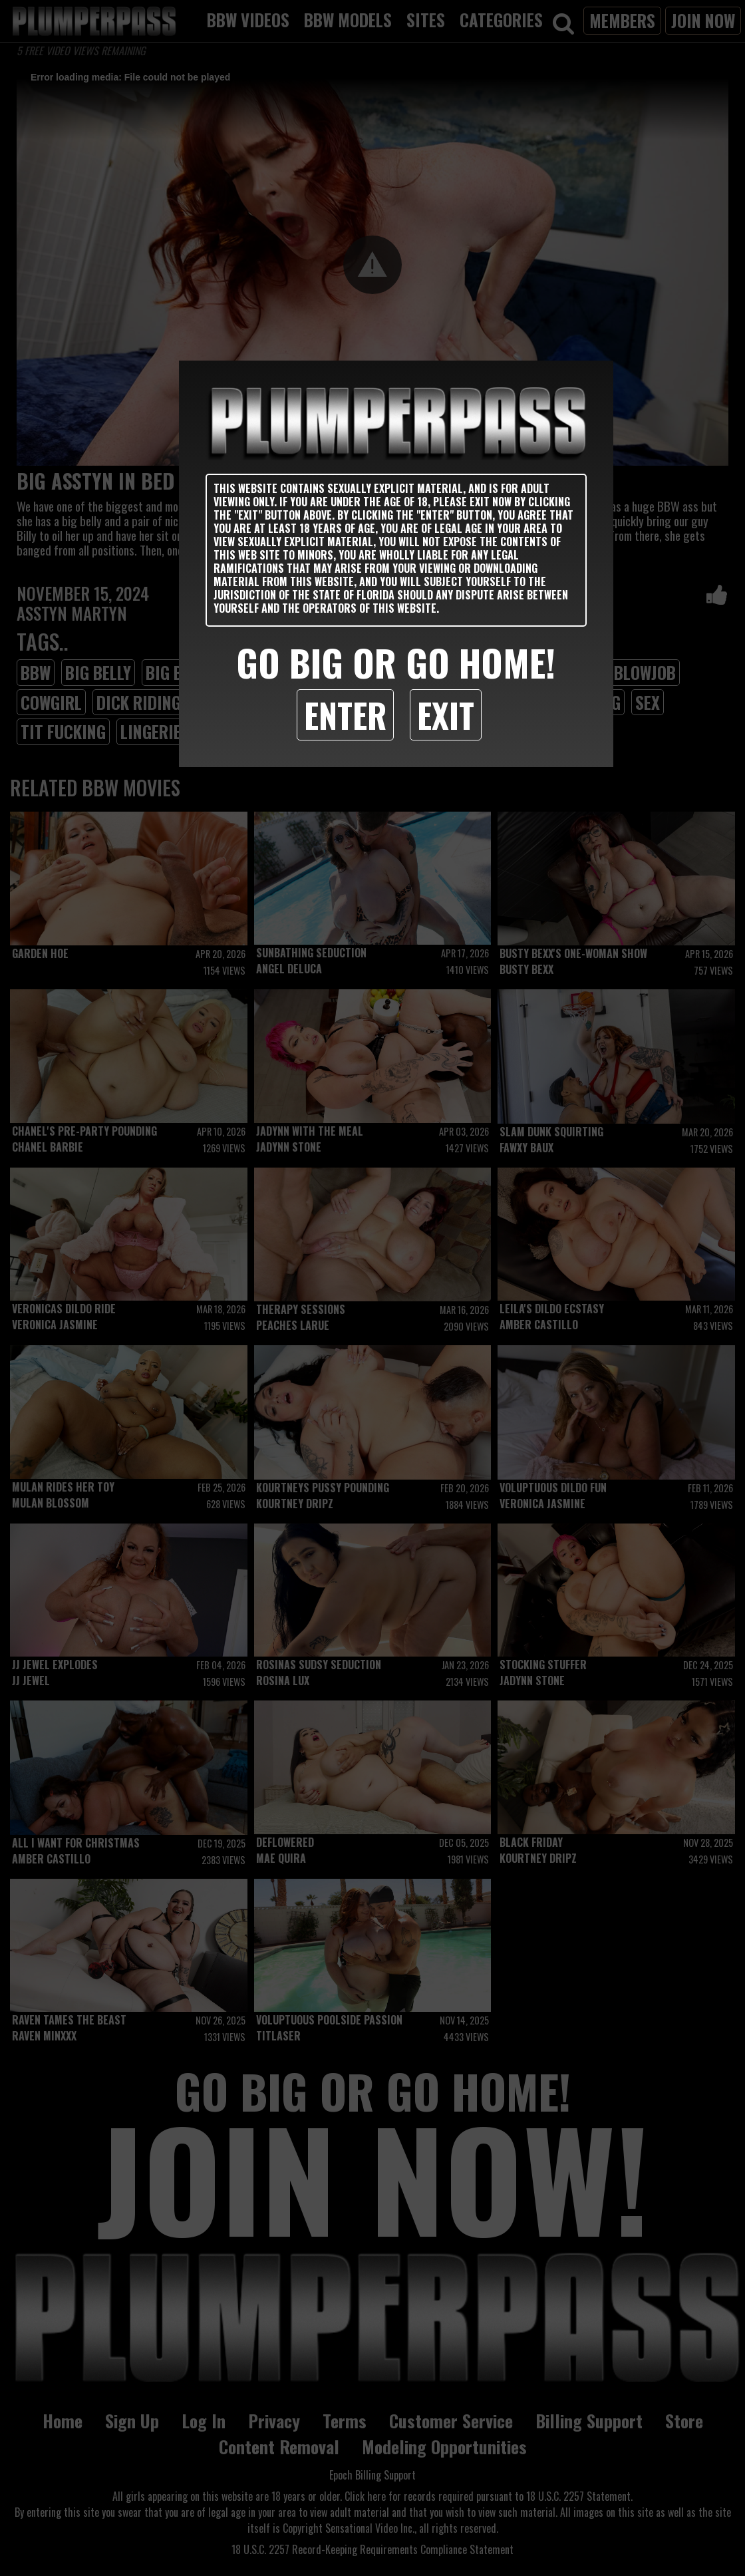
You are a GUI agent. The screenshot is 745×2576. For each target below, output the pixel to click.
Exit (445, 714)
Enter (345, 714)
